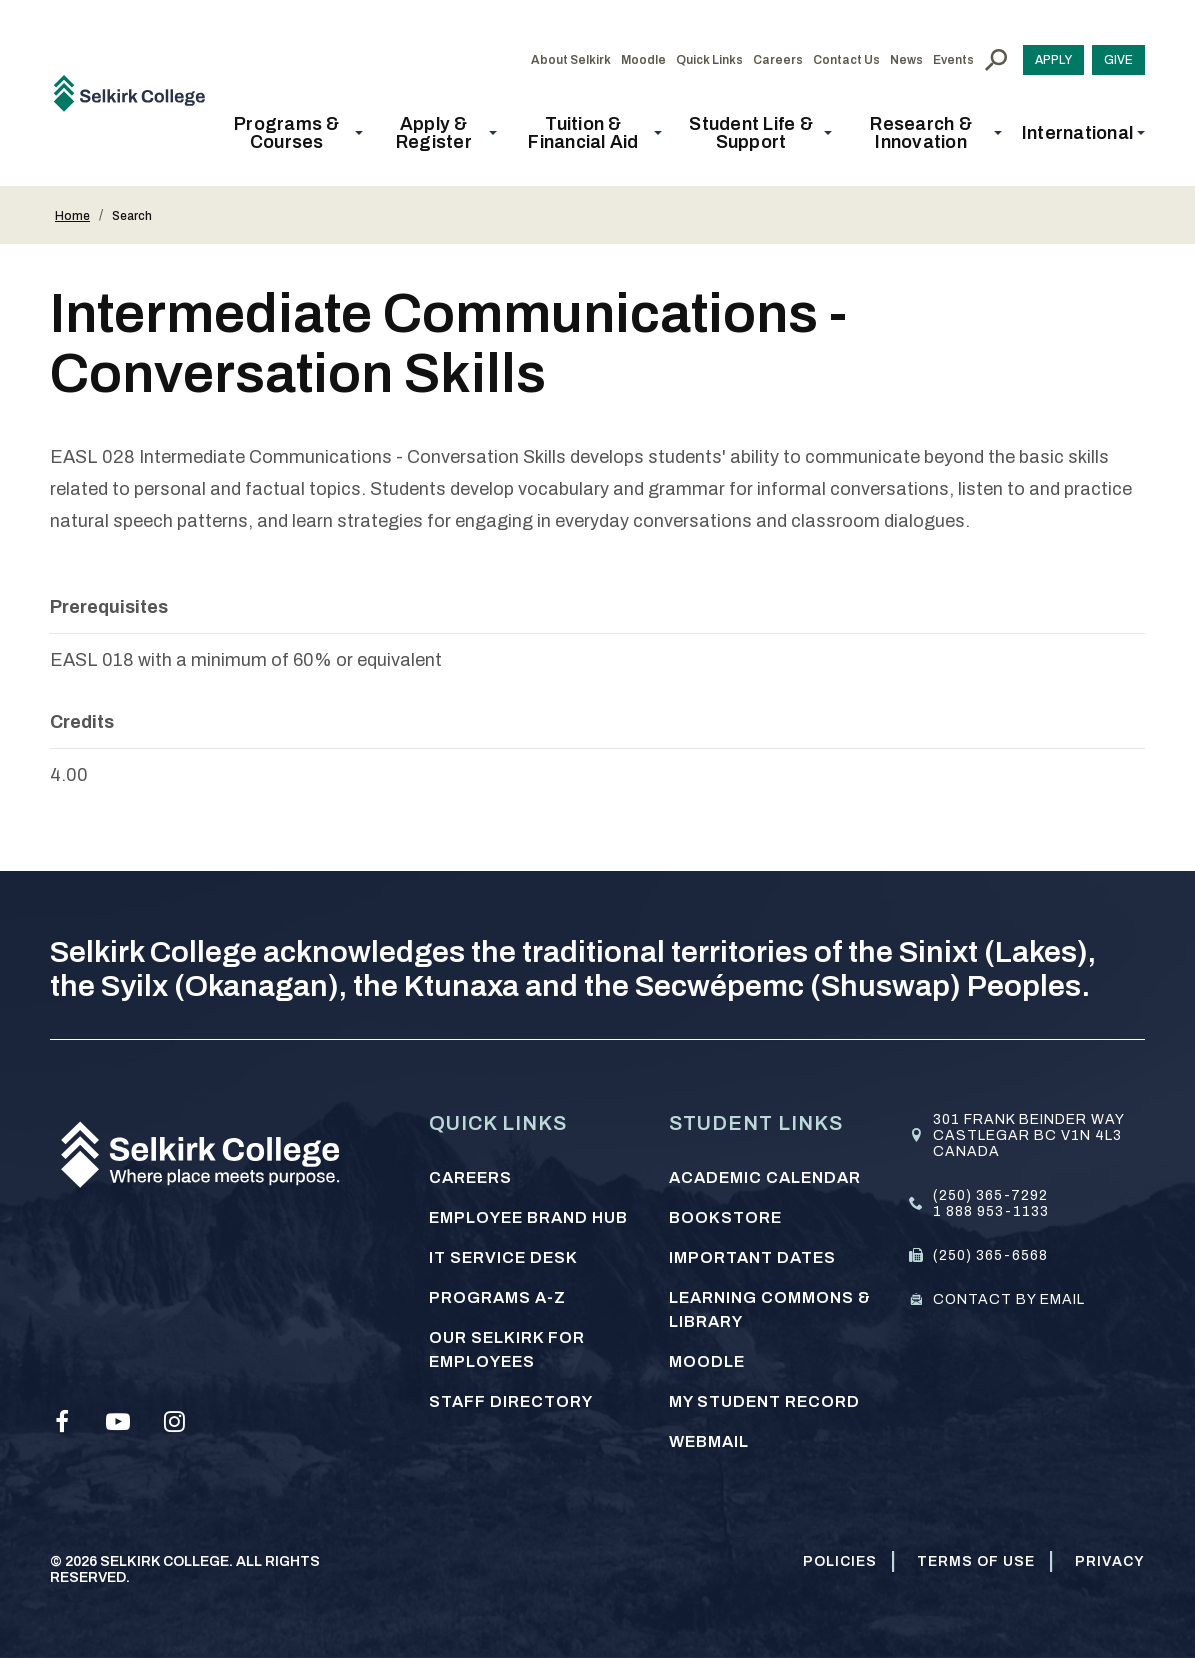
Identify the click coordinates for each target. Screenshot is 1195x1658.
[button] (293, 133)
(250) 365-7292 (990, 1195)
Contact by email (1009, 1299)
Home (72, 216)
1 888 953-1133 (991, 1211)
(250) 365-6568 (990, 1255)
